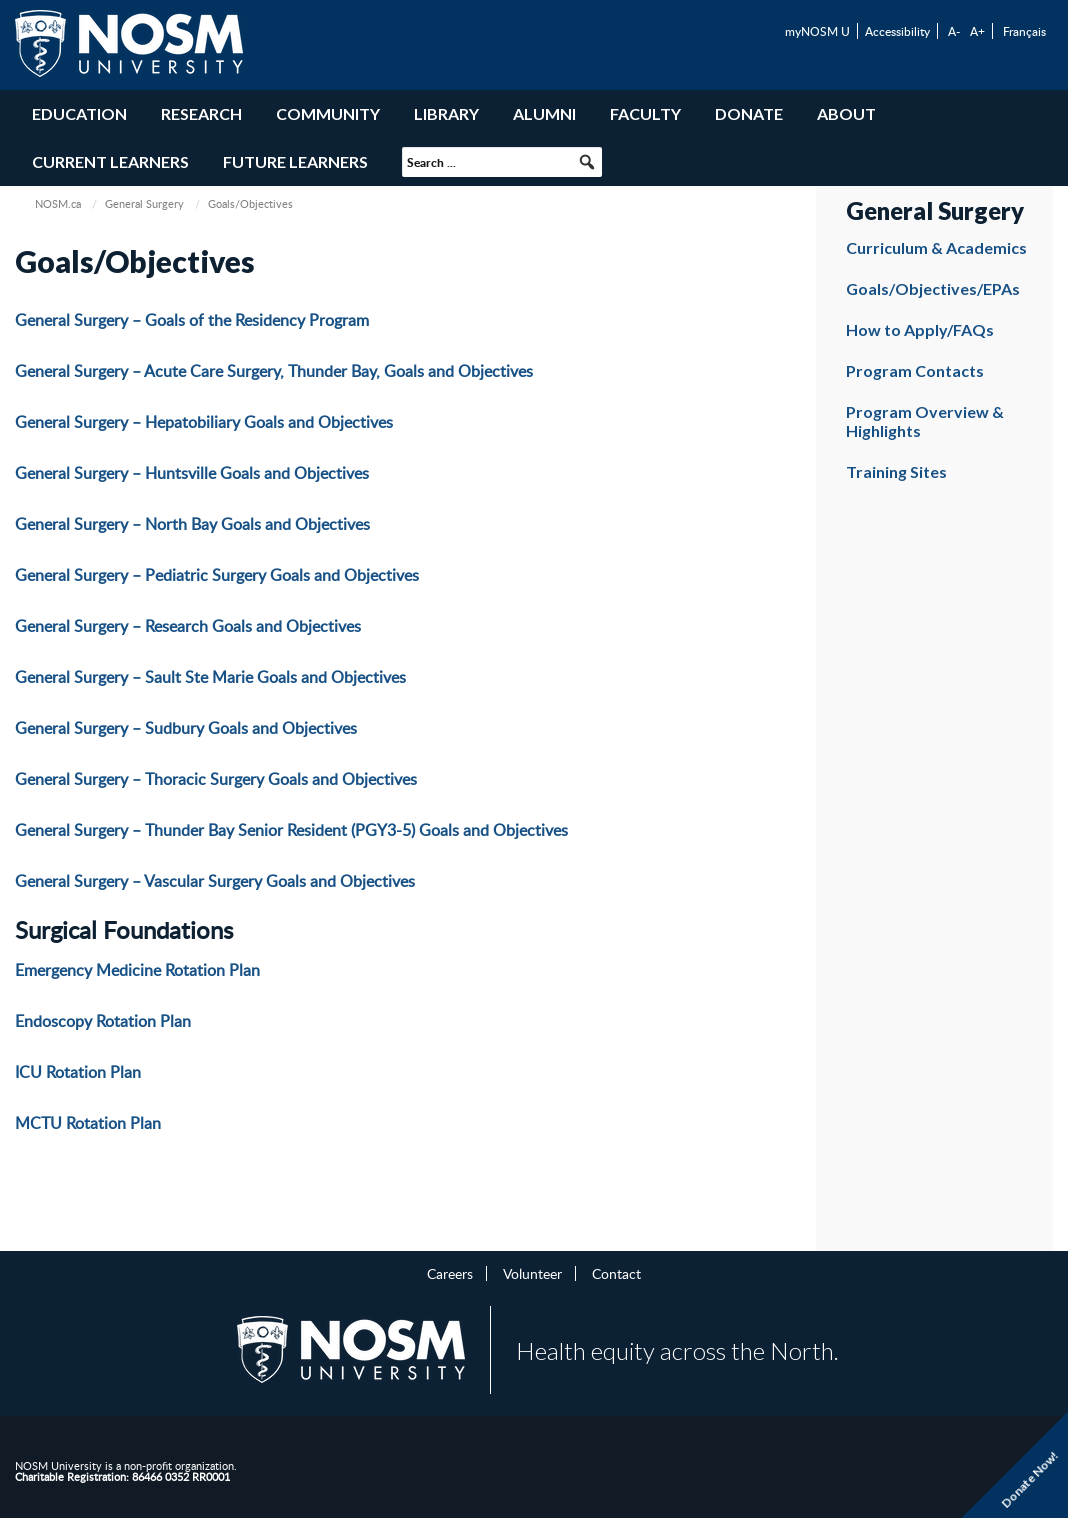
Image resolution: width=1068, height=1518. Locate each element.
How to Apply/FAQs (920, 329)
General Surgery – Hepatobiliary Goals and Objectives (204, 422)
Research (201, 113)
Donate (749, 113)
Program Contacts (915, 370)
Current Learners (110, 161)
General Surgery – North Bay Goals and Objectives (192, 524)
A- (954, 31)
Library (446, 113)
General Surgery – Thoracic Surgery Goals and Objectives (216, 779)
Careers (450, 1273)
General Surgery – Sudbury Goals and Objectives (186, 728)
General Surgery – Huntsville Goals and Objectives (192, 473)
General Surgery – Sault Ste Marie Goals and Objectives (210, 677)
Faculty (645, 113)
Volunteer (532, 1273)
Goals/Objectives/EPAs (933, 288)
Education (79, 113)
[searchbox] (502, 162)
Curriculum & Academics (936, 247)
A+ (977, 31)
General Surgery (144, 203)
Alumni (544, 113)
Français (1024, 31)
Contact (616, 1273)
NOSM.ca (58, 203)
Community (328, 113)
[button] (587, 162)
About (846, 113)
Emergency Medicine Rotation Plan (137, 970)
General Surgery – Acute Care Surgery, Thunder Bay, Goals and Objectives (274, 371)
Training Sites (896, 471)
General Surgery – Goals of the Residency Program (192, 320)
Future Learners (295, 161)
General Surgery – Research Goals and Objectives (188, 626)
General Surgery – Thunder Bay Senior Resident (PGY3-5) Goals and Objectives (291, 830)
